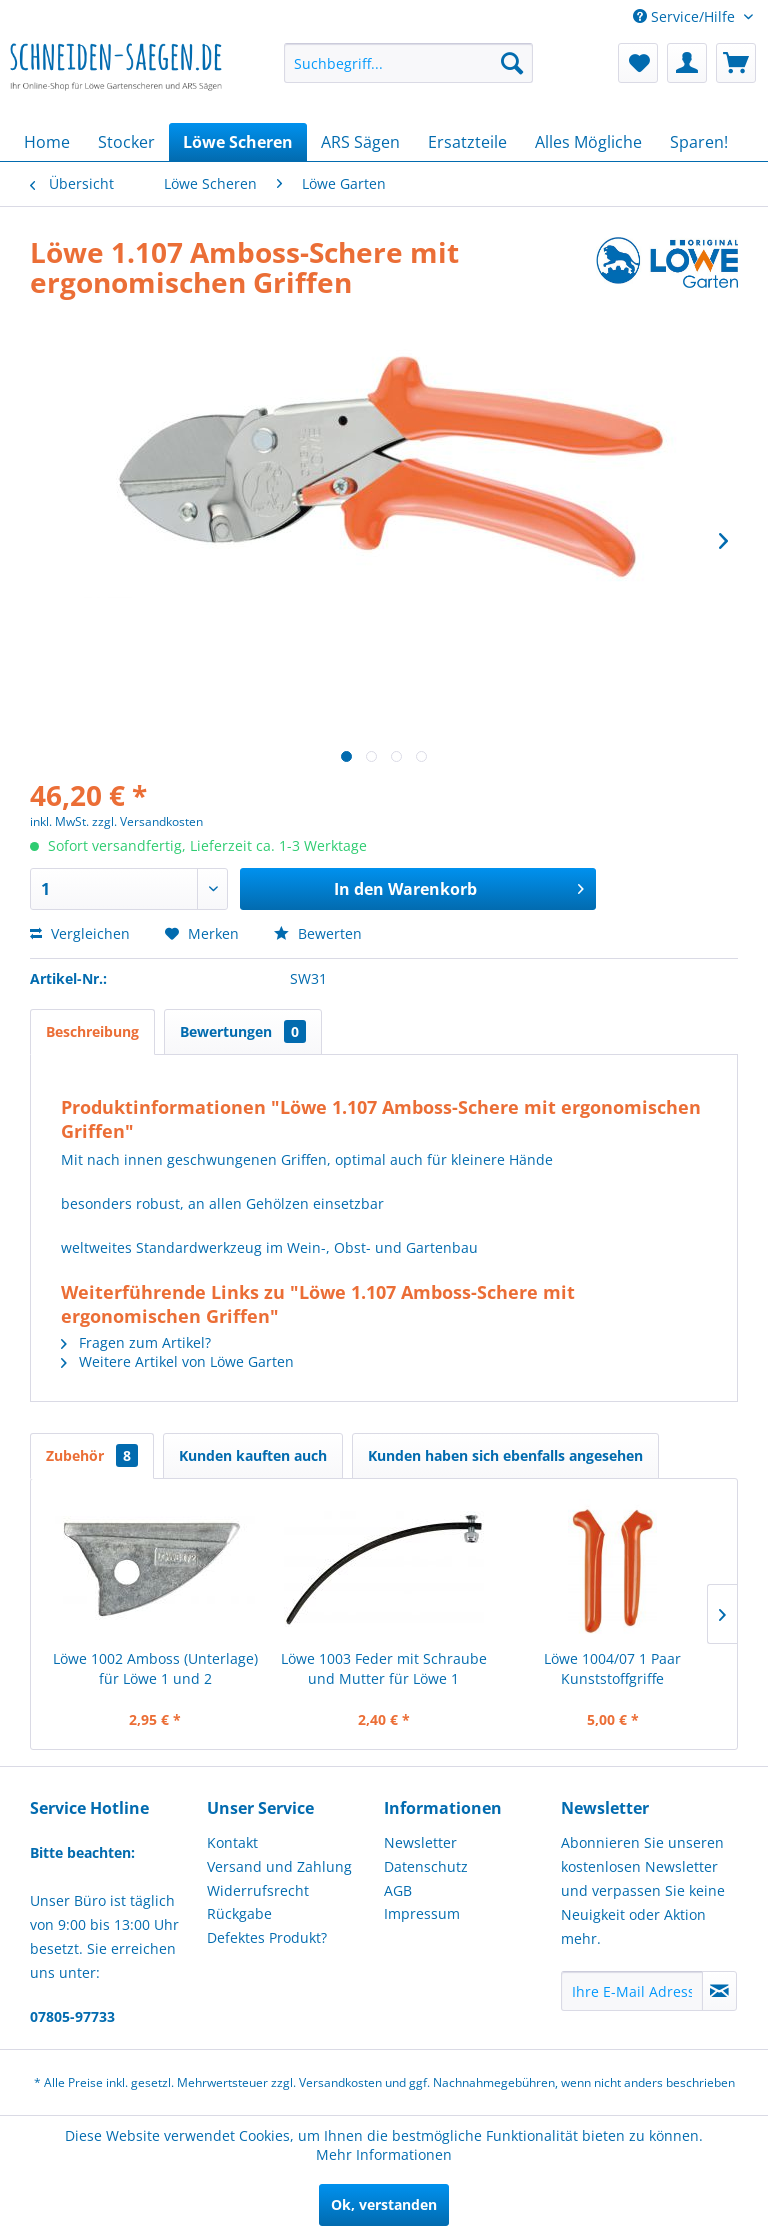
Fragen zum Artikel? (136, 1342)
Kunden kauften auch (253, 1455)
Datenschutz (426, 1866)
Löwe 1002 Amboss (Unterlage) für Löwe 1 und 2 (155, 1668)
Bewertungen (243, 1031)
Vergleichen (80, 933)
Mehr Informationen (384, 2154)
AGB (398, 1890)
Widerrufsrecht (258, 1890)
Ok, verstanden (384, 2204)
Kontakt (232, 1842)
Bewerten (318, 933)
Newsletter (420, 1842)
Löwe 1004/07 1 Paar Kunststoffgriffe (612, 1668)
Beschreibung (92, 1031)
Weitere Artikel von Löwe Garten (177, 1361)
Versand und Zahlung (279, 1866)
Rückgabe (239, 1913)
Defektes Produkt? (267, 1937)
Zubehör (92, 1455)
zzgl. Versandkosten (147, 821)
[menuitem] (409, 63)
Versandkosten (340, 2082)
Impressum (422, 1913)
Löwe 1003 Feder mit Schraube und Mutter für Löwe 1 (384, 1668)
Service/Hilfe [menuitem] (686, 16)
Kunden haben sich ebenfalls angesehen (505, 1455)
